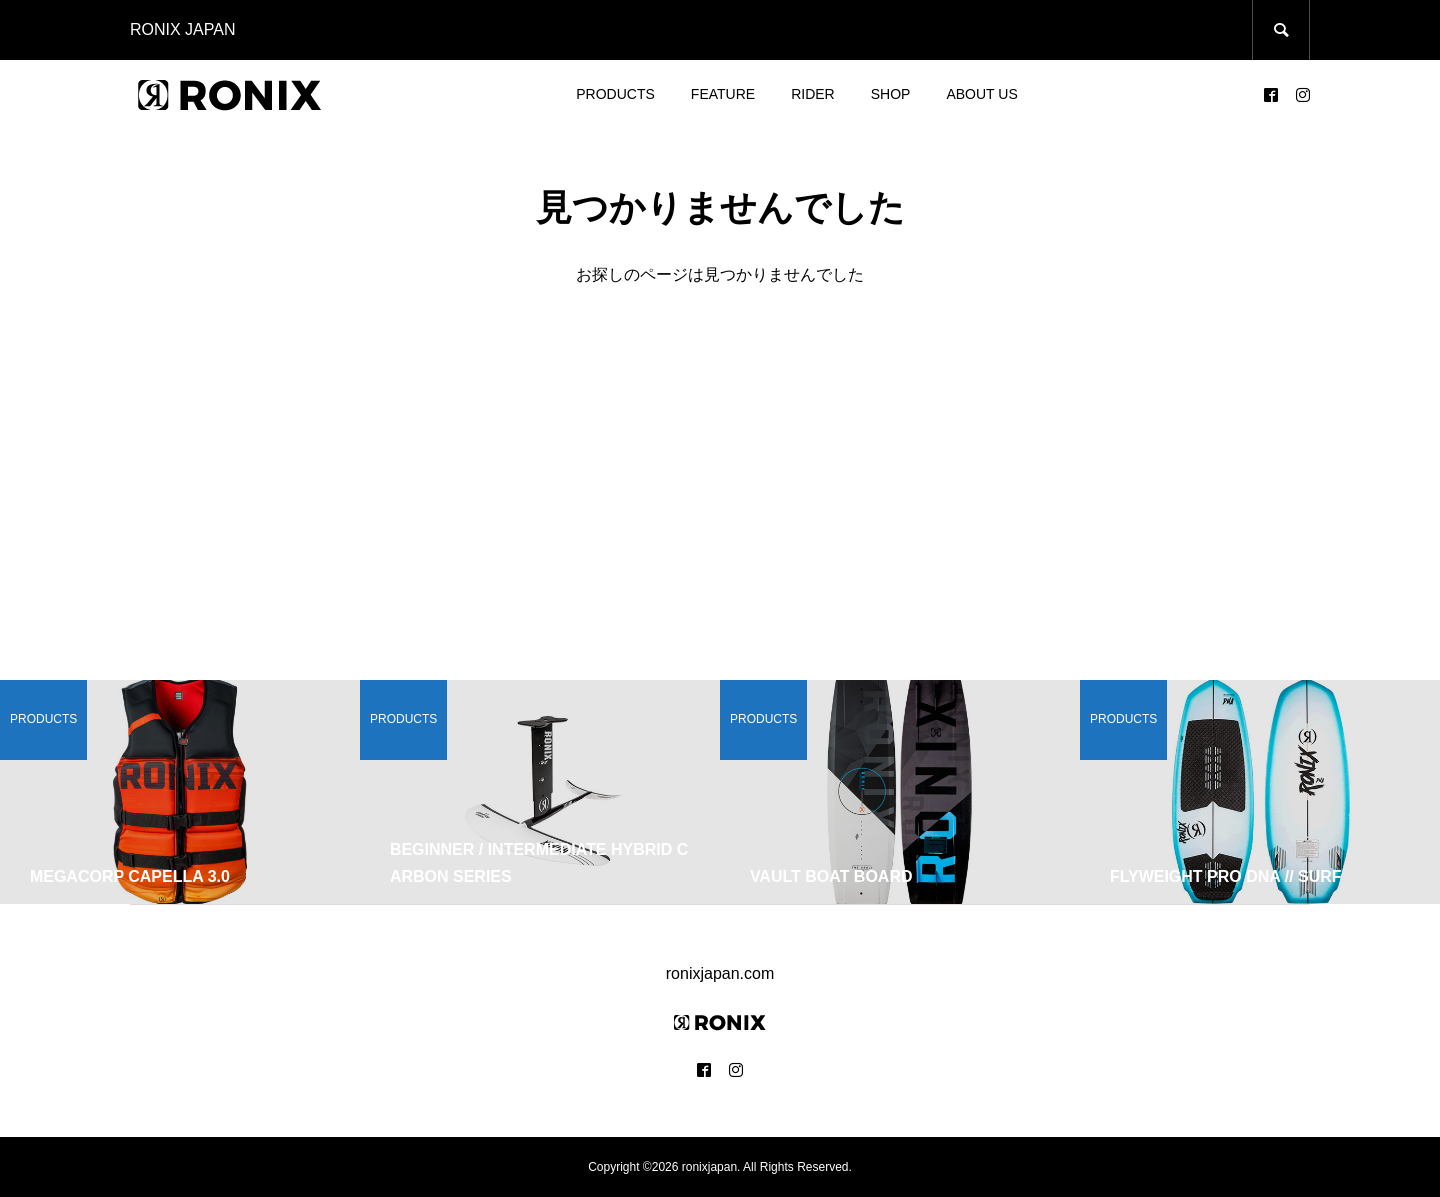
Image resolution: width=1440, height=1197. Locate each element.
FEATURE (723, 94)
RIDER (813, 94)
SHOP (891, 94)
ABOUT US (981, 94)
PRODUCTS (615, 94)
